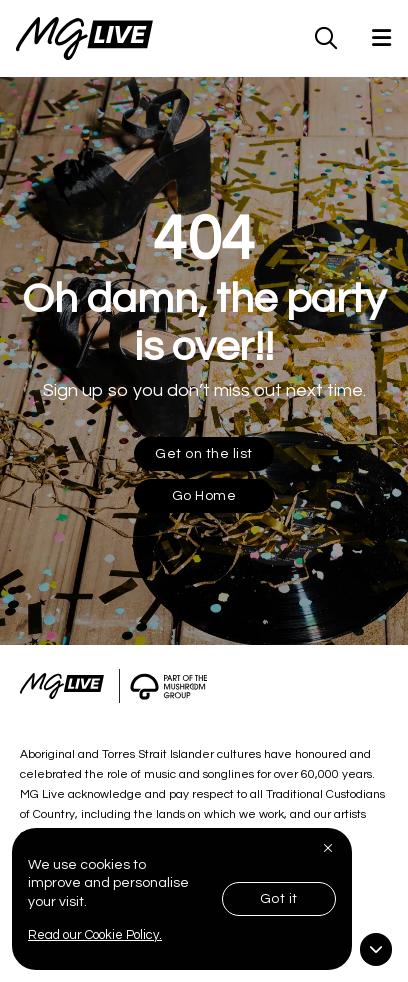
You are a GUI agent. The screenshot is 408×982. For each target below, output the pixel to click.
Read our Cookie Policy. (95, 935)
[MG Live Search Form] (326, 38)
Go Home (204, 496)
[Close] (330, 848)
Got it (279, 899)
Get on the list (204, 454)
